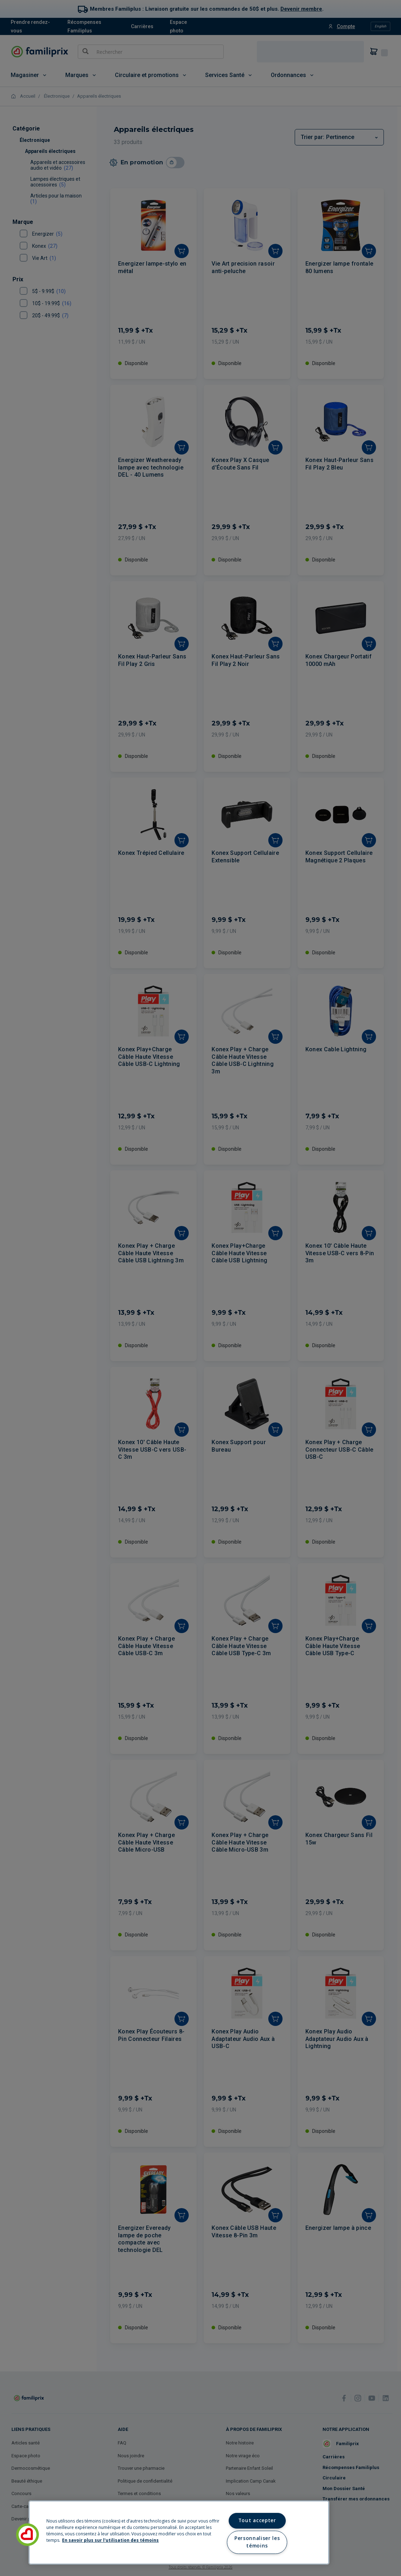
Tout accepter (257, 2520)
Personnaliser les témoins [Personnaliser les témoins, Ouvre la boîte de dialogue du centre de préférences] (257, 2542)
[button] (27, 2534)
